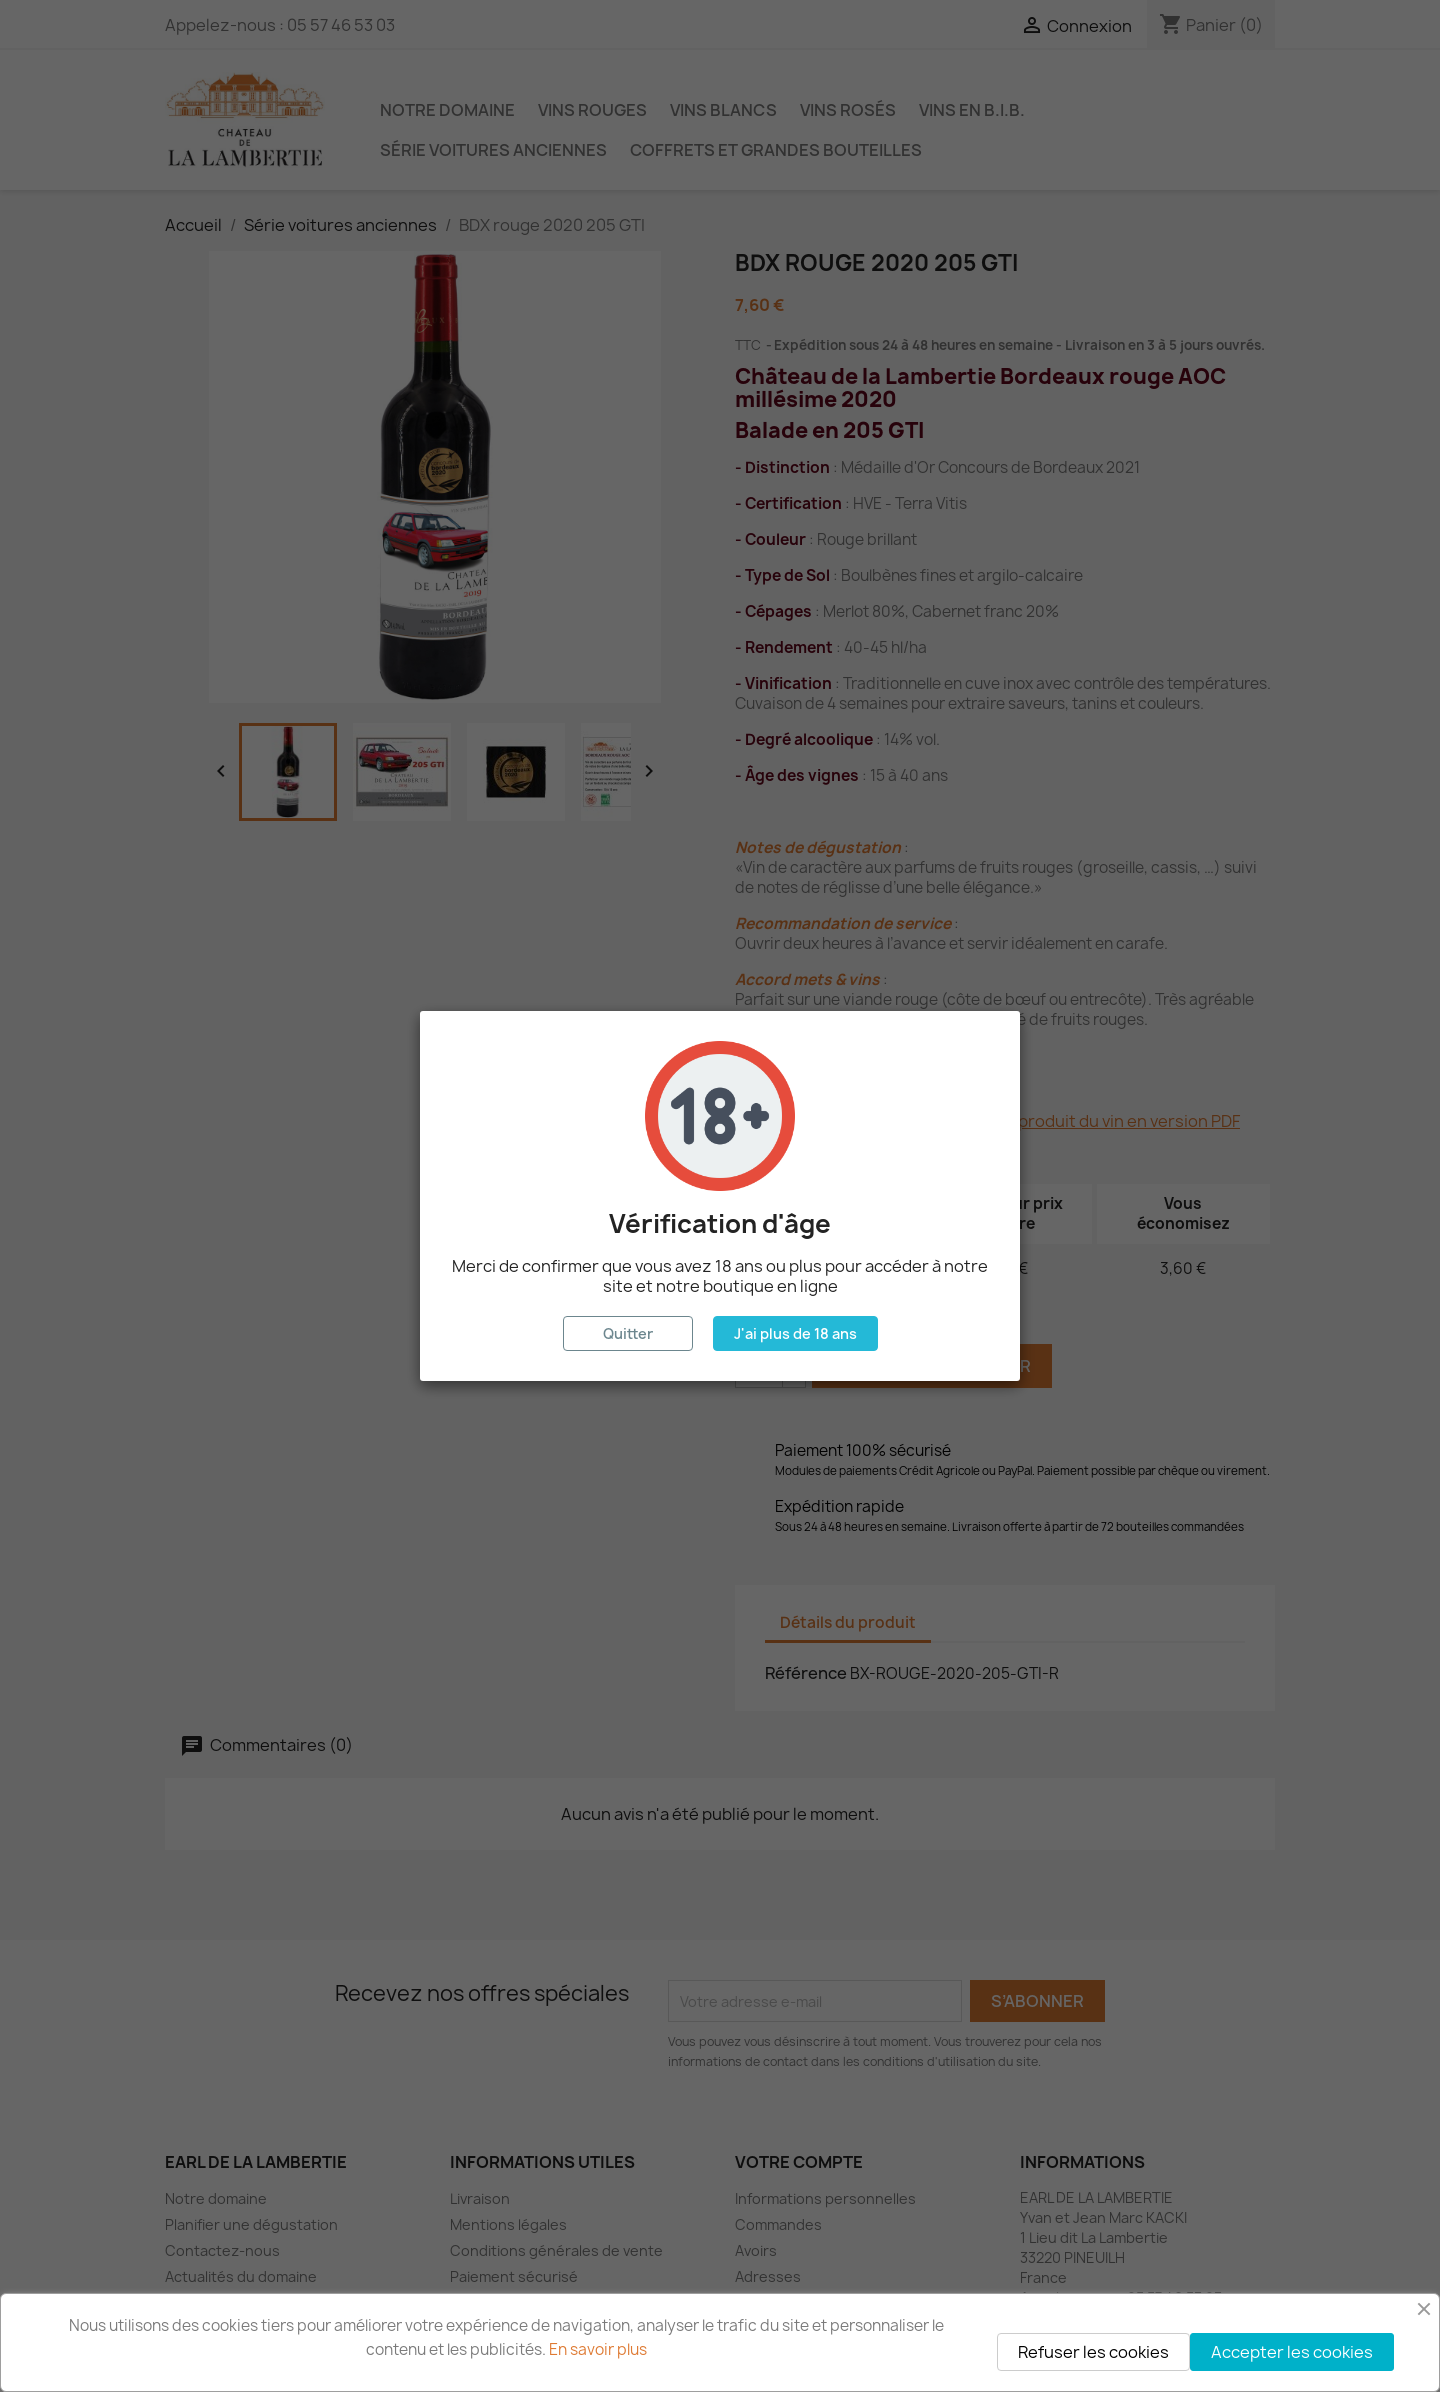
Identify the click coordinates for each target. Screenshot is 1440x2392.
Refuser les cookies (1093, 2352)
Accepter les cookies (1292, 2352)
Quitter (628, 1333)
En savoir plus (598, 2349)
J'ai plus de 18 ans (795, 1333)
